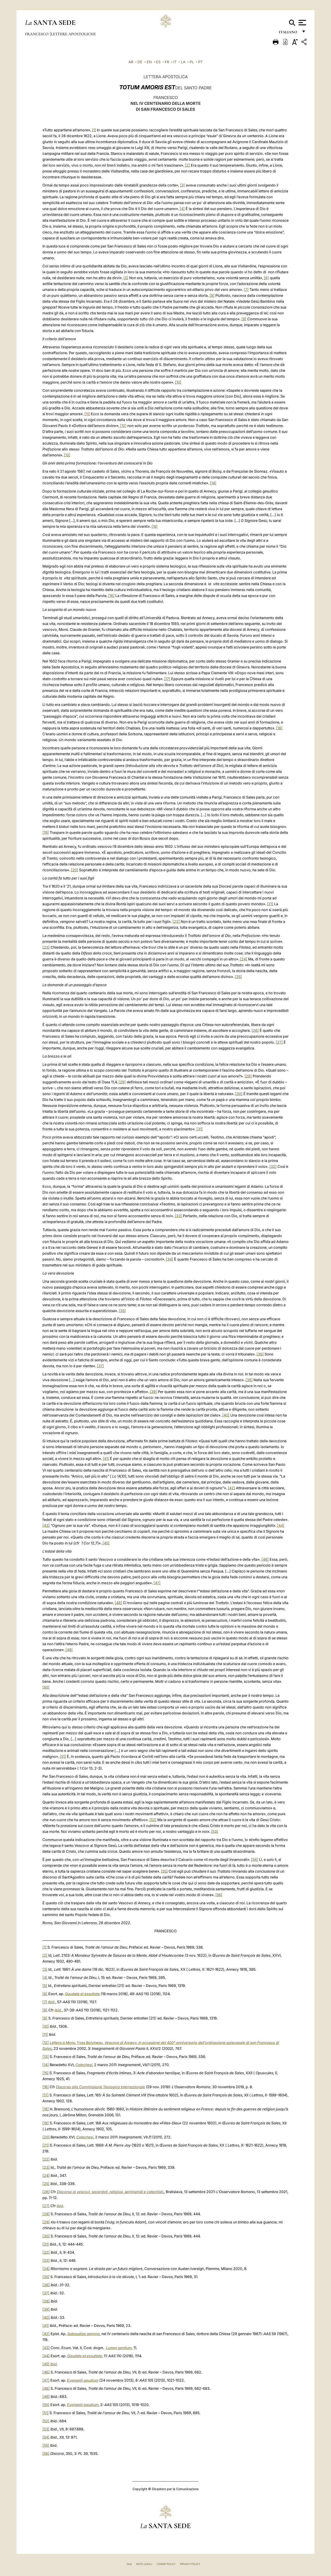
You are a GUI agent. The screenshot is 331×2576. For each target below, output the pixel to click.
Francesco (37, 33)
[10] (178, 382)
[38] (249, 1380)
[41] (106, 1458)
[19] (45, 832)
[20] (74, 870)
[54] (254, 1859)
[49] (69, 1649)
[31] (199, 1129)
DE (140, 62)
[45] (106, 1543)
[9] (243, 319)
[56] (218, 1895)
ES (158, 62)
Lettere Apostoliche (73, 33)
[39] (153, 1391)
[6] (266, 278)
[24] (243, 959)
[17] (167, 678)
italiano (288, 33)
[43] (46, 1525)
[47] (157, 1583)
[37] (100, 1366)
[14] (213, 483)
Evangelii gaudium (82, 2380)
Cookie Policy (166, 2564)
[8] (212, 295)
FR (167, 62)
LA (183, 62)
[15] (155, 526)
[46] (265, 1559)
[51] (63, 1756)
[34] (169, 1259)
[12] (123, 425)
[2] (187, 165)
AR (130, 62)
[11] (87, 414)
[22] (176, 921)
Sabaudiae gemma (83, 2333)
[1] (94, 130)
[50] (45, 1687)
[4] (182, 208)
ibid (58, 2010)
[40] (225, 1415)
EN (149, 62)
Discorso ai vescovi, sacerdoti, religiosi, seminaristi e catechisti (110, 2191)
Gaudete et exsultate (82, 1994)
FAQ (129, 2564)
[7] (246, 289)
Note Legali (144, 2564)
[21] (270, 904)
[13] (67, 455)
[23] (46, 947)
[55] (164, 1871)
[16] (111, 595)
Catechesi (83, 2064)
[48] (118, 1602)
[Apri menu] (301, 22)
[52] (152, 1819)
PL (192, 62)
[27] (279, 1042)
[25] (238, 976)
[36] (260, 1354)
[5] (126, 278)
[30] (238, 1093)
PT (200, 62)
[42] (231, 1488)
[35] (122, 1310)
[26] (255, 1030)
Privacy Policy (190, 2564)
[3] (182, 185)
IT (175, 62)
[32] (273, 1166)
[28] (248, 1076)
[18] (279, 728)
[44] (280, 1525)
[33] (178, 1216)
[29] (122, 1082)
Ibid (51, 2002)
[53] (214, 1831)
